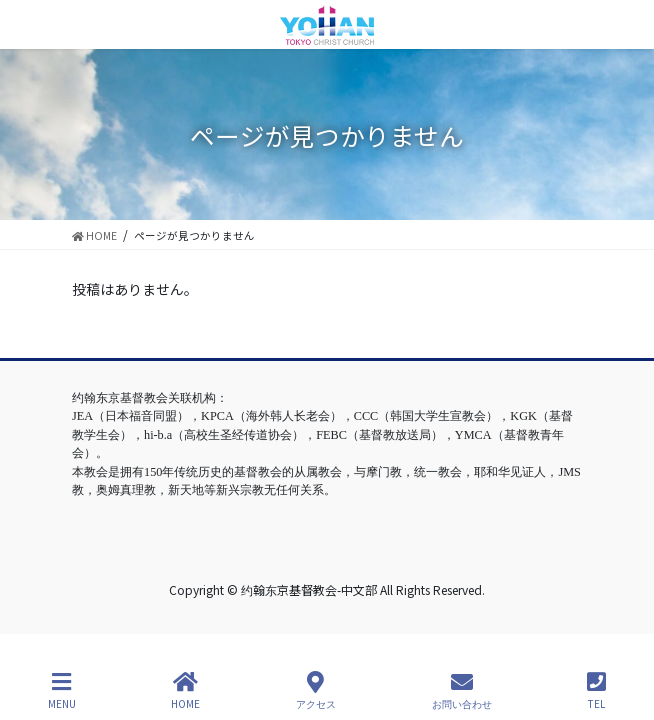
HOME (185, 690)
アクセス (316, 690)
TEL (596, 690)
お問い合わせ (462, 690)
